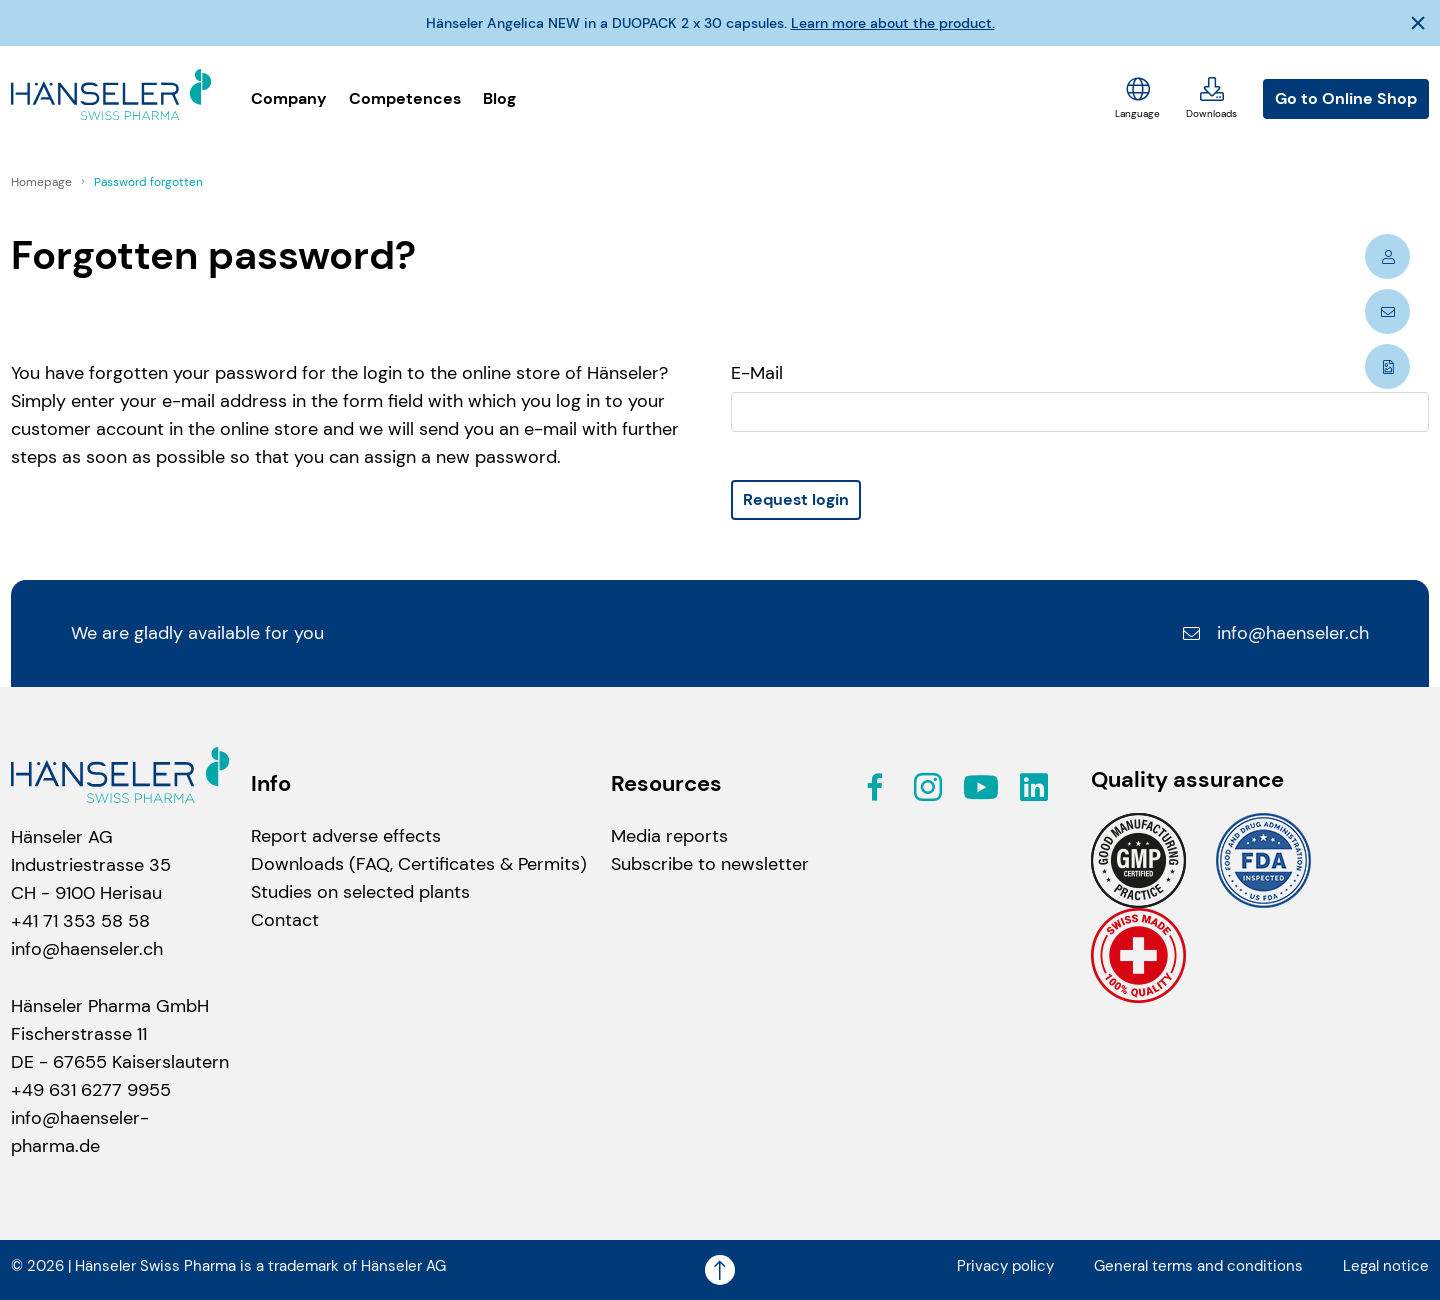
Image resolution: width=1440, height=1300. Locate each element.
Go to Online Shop (1346, 98)
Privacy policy (1005, 1266)
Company (289, 98)
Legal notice (1386, 1266)
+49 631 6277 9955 (91, 1090)
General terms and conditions (1198, 1266)
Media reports (669, 836)
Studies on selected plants (360, 892)
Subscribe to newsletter (710, 864)
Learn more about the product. (893, 23)
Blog (499, 98)
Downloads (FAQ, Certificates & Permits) (419, 864)
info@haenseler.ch (1275, 633)
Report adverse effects (346, 836)
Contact (285, 920)
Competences (405, 98)
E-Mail (757, 373)
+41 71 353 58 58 (80, 921)
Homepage (43, 182)
